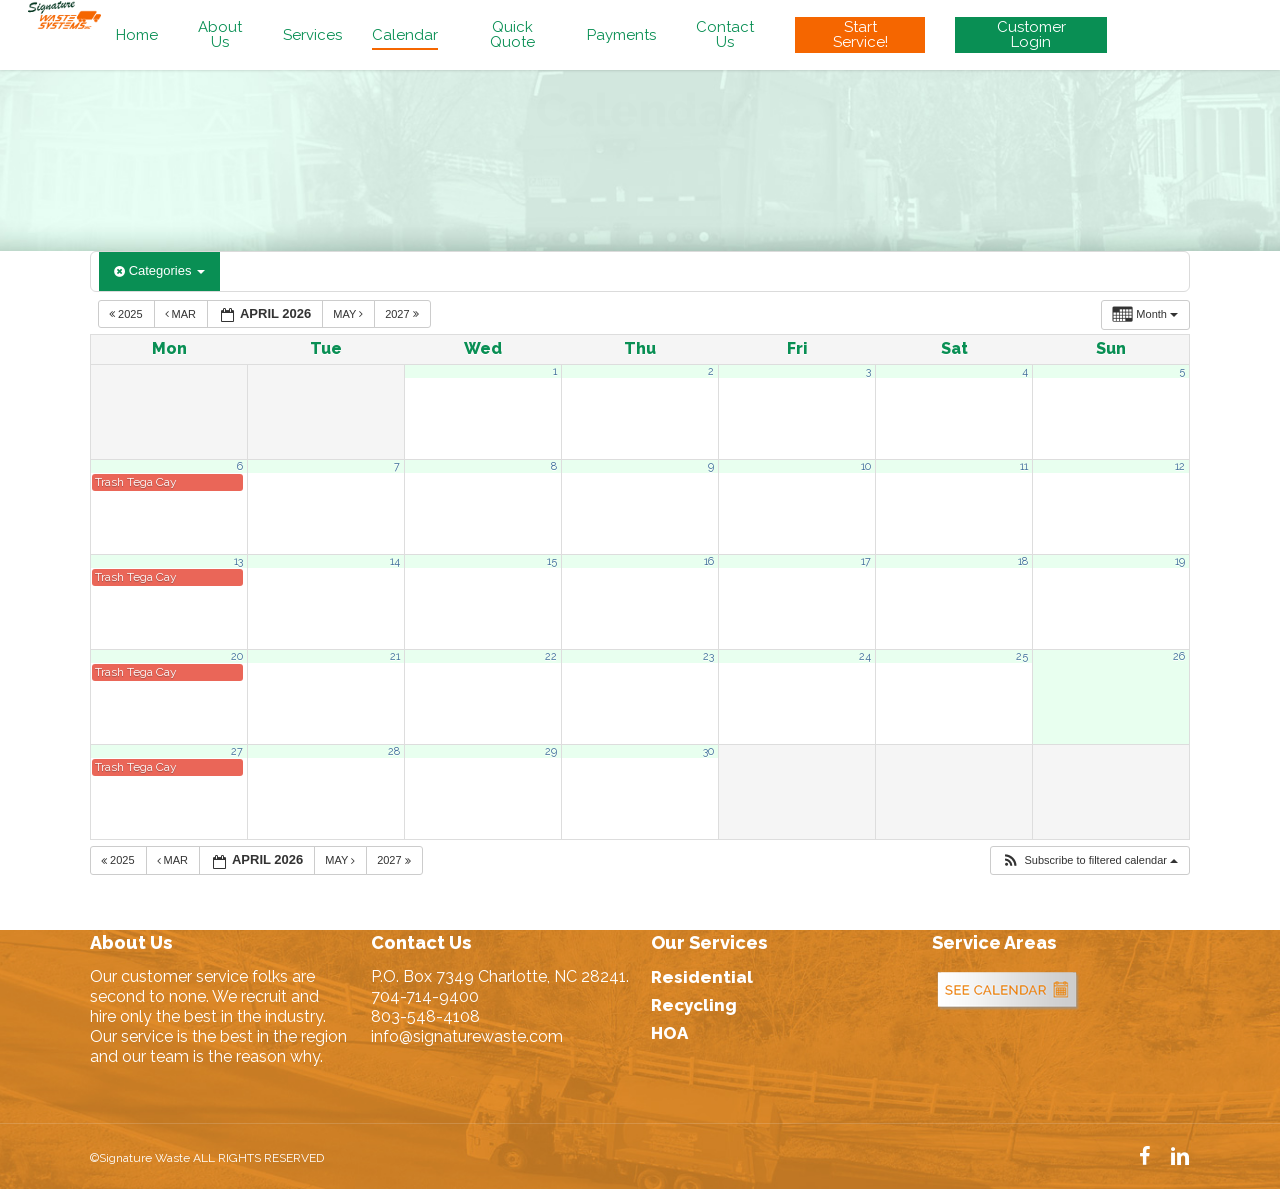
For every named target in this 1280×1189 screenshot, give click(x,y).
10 (866, 466)
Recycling (694, 1005)
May (349, 314)
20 (237, 656)
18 (1023, 561)
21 (395, 656)
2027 (403, 314)
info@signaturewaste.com (467, 1036)
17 (866, 561)
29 (551, 751)
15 (552, 561)
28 (394, 751)
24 (865, 656)
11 (1024, 466)
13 (238, 561)
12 (1180, 466)
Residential (702, 977)
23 (708, 656)
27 (237, 751)
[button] (1089, 860)
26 (1179, 656)
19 (1180, 561)
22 (551, 656)
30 (708, 751)
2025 (127, 314)
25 (1022, 656)
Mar (182, 314)
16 (709, 561)
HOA (669, 1033)
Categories (159, 270)
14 (395, 561)
